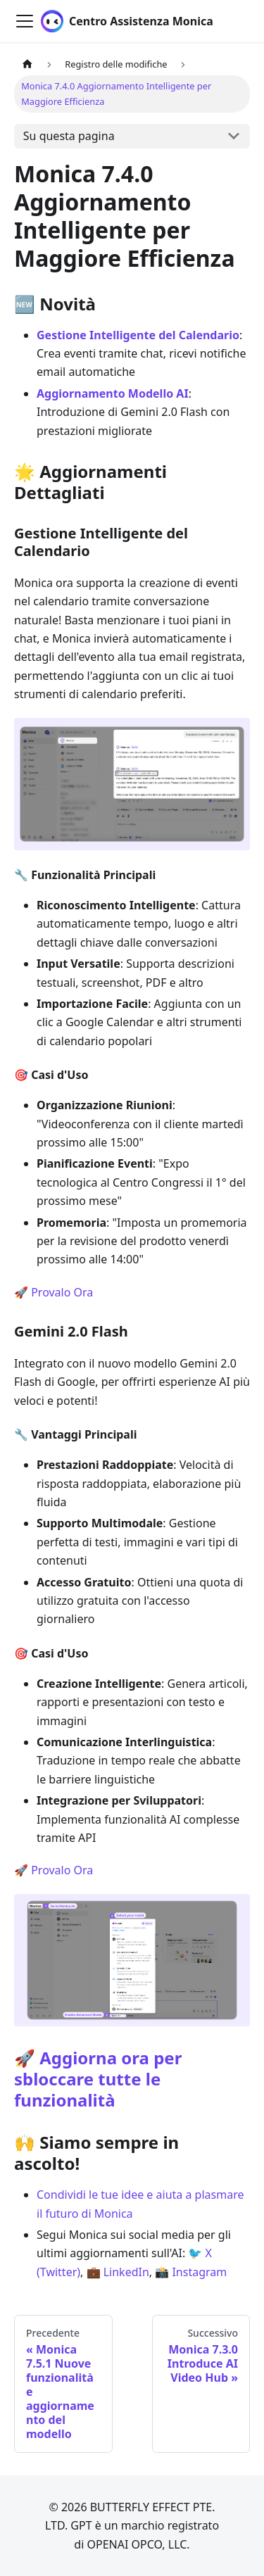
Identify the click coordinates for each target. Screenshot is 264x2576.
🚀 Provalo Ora (53, 1292)
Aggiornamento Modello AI (113, 393)
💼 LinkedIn (118, 2272)
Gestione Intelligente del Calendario (138, 335)
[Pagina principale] (27, 64)
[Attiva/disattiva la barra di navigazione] (24, 21)
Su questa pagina (69, 136)
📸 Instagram (191, 2272)
